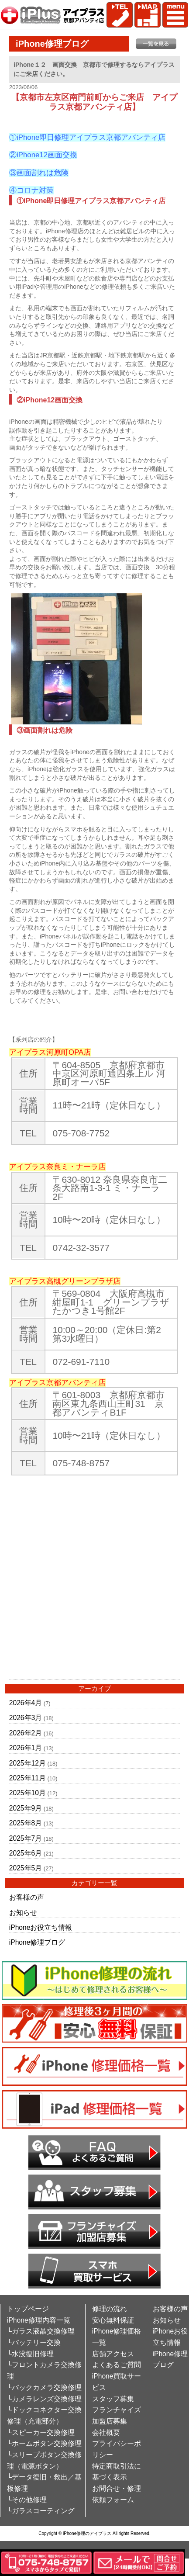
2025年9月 (25, 1808)
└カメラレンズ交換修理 (44, 2399)
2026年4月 (25, 1703)
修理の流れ (109, 2309)
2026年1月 (25, 1748)
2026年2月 (25, 1733)
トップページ (28, 2309)
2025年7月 (25, 1838)
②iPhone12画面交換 (43, 155)
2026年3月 (25, 1717)
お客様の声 (26, 1897)
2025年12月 (27, 1763)
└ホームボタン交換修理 (44, 2443)
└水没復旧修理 (30, 2354)
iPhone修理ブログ (37, 1942)
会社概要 (106, 2432)
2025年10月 (27, 1793)
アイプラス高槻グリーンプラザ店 (64, 1281)
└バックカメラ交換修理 (44, 2387)
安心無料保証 (113, 2320)
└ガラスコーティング (41, 2510)
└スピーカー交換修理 (41, 2432)
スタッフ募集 (113, 2399)
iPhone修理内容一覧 (38, 2320)
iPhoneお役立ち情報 (40, 1927)
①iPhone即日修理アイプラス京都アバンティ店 (87, 137)
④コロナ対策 (31, 190)
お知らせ (23, 1912)
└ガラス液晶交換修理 (41, 2331)
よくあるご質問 (116, 2364)
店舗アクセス (113, 2354)
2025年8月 (25, 1823)
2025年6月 (25, 1853)
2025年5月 (25, 1868)
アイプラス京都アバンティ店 (57, 1382)
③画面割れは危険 (39, 173)
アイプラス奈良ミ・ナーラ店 (57, 1167)
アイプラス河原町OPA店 (50, 1052)
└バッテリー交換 (34, 2342)
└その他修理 (27, 2499)
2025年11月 (27, 1778)
